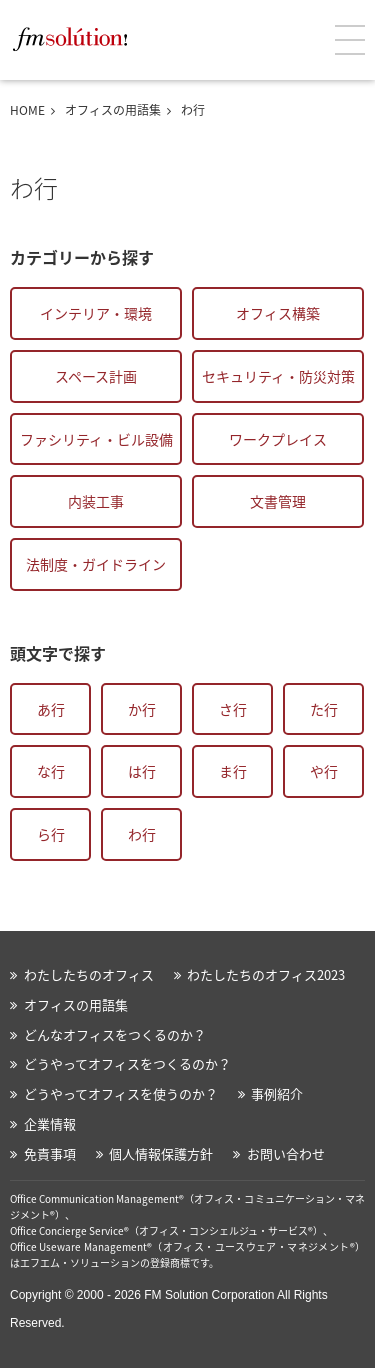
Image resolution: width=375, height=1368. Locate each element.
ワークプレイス (278, 439)
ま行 (233, 771)
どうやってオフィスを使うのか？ (121, 1093)
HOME (27, 110)
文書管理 (278, 501)
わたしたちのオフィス (89, 974)
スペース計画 (96, 376)
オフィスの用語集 (113, 110)
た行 (324, 709)
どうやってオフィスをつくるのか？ (127, 1063)
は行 (142, 771)
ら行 (51, 834)
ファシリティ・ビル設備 (96, 439)
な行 (51, 771)
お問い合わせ (286, 1153)
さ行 (233, 709)
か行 (142, 709)
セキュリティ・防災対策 (278, 376)
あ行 (51, 709)
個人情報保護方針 (161, 1153)
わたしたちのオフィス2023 (266, 974)
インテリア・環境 (96, 313)
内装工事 (96, 501)
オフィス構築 (278, 313)
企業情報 (50, 1123)
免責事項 (50, 1153)
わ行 (142, 834)
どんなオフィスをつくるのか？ (115, 1034)
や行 (324, 771)
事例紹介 (277, 1093)
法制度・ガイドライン (96, 564)
